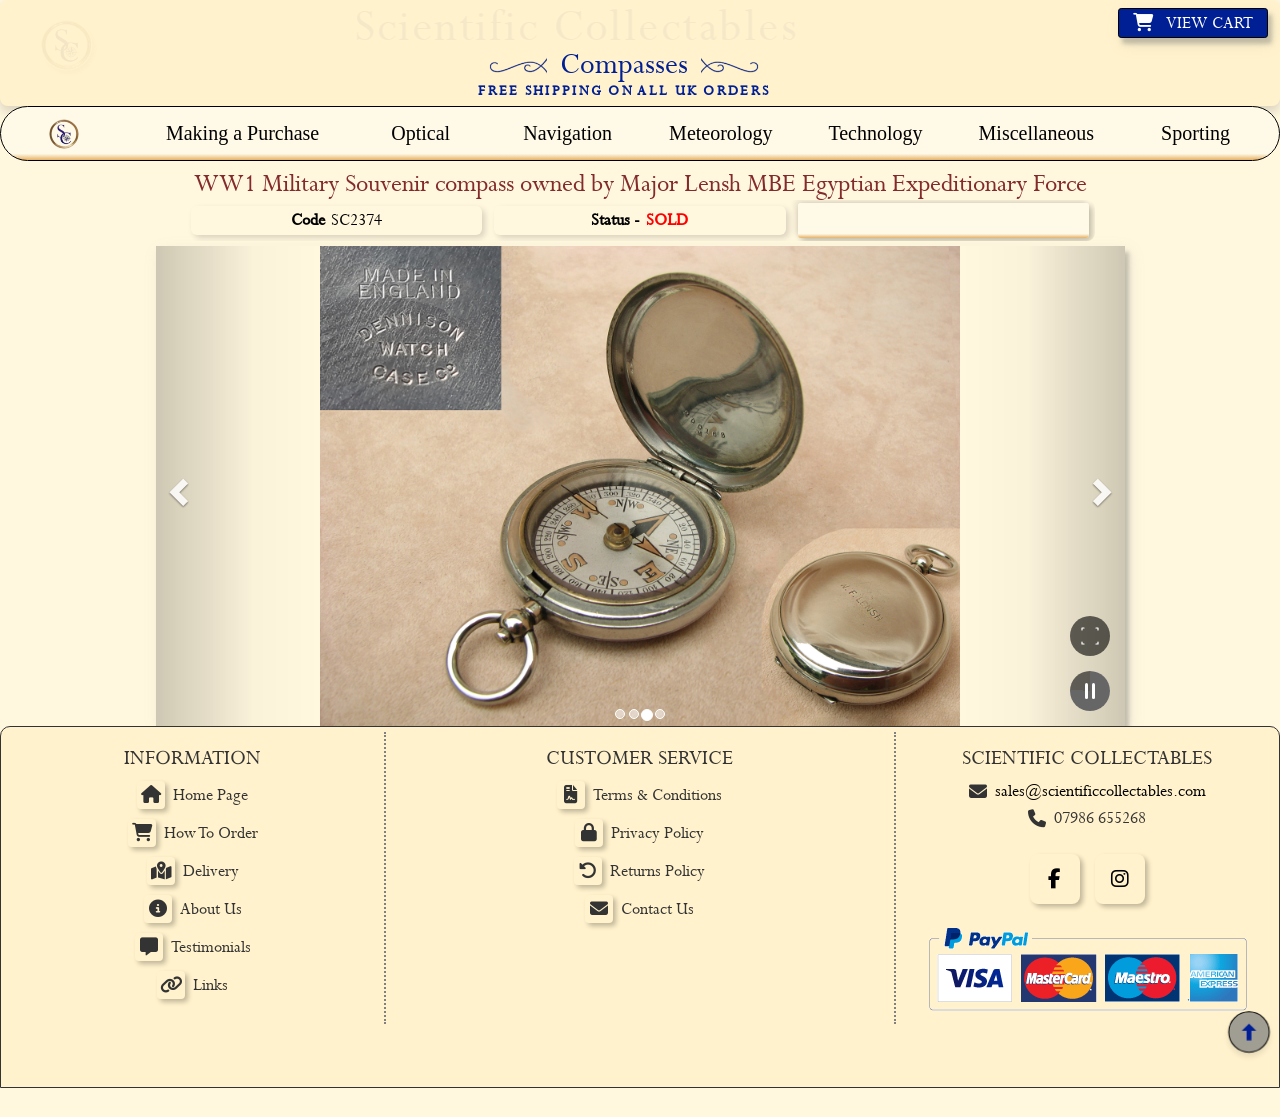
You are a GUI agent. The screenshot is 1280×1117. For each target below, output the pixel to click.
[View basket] (1193, 23)
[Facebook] (1055, 879)
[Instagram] (1120, 879)
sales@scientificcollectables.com (1100, 791)
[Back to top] (1248, 1032)
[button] (176, 486)
